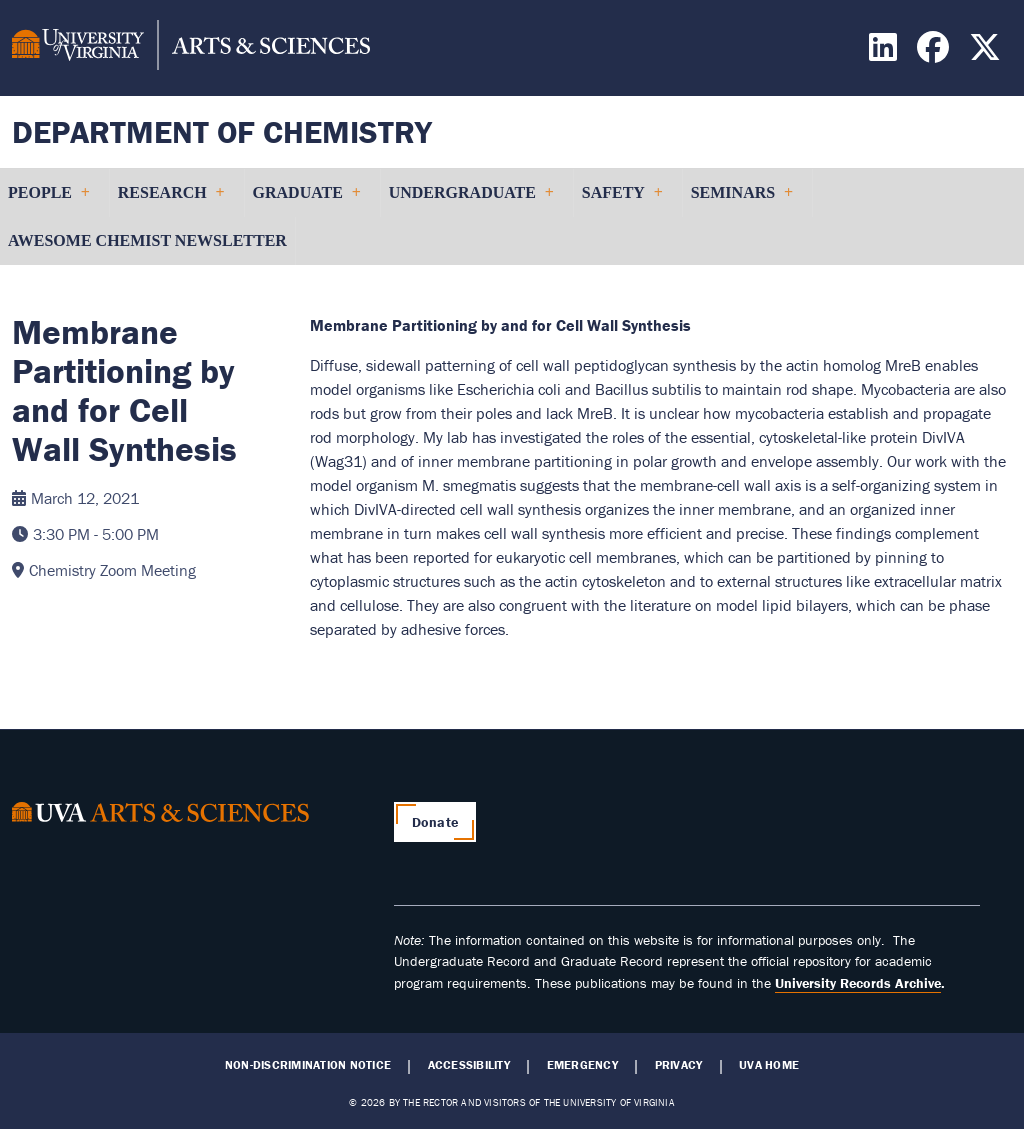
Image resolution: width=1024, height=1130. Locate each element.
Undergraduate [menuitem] (471, 200)
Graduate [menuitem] (306, 200)
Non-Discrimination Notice (308, 1065)
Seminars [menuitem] (741, 200)
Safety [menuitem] (622, 200)
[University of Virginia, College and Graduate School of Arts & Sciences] (191, 48)
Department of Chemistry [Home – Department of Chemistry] (222, 131)
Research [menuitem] (171, 200)
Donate (435, 822)
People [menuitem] (48, 200)
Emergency (582, 1065)
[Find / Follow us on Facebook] (935, 53)
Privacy (679, 1065)
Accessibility (469, 1065)
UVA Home (769, 1065)
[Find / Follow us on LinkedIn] (885, 53)
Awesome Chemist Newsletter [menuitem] (147, 240)
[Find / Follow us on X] (987, 53)
